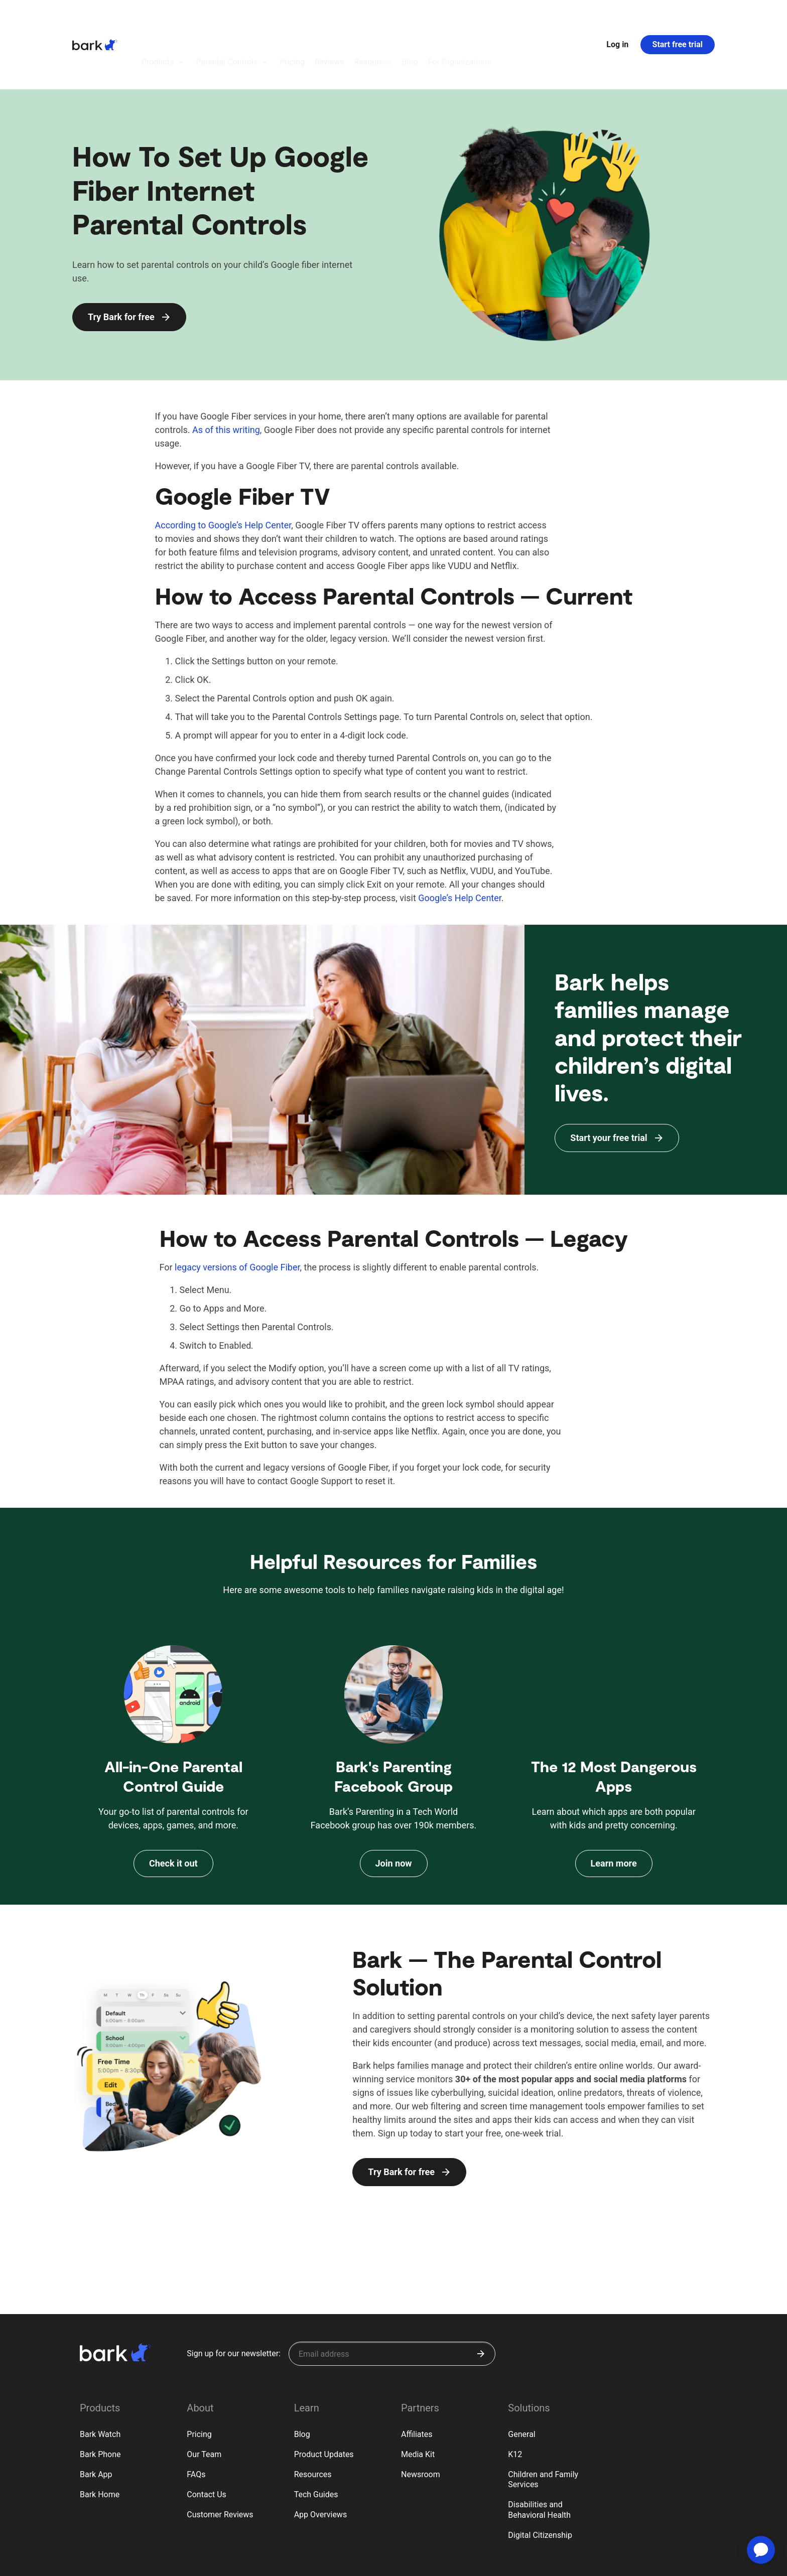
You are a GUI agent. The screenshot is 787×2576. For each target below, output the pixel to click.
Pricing (199, 2379)
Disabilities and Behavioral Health (539, 2455)
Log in (617, 17)
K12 (515, 2399)
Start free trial (677, 17)
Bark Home (99, 2439)
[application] (761, 2550)
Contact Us (206, 2439)
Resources (313, 2419)
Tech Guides (316, 2439)
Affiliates (417, 2379)
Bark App (96, 2419)
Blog (302, 2379)
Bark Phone (100, 2399)
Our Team (204, 2399)
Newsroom (420, 2419)
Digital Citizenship (540, 2480)
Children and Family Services (543, 2424)
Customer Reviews (220, 2459)
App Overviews (320, 2459)
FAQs (196, 2419)
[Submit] (481, 2299)
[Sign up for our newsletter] (392, 2298)
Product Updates (324, 2399)
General (521, 2379)
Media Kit (418, 2399)
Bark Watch (100, 2379)
